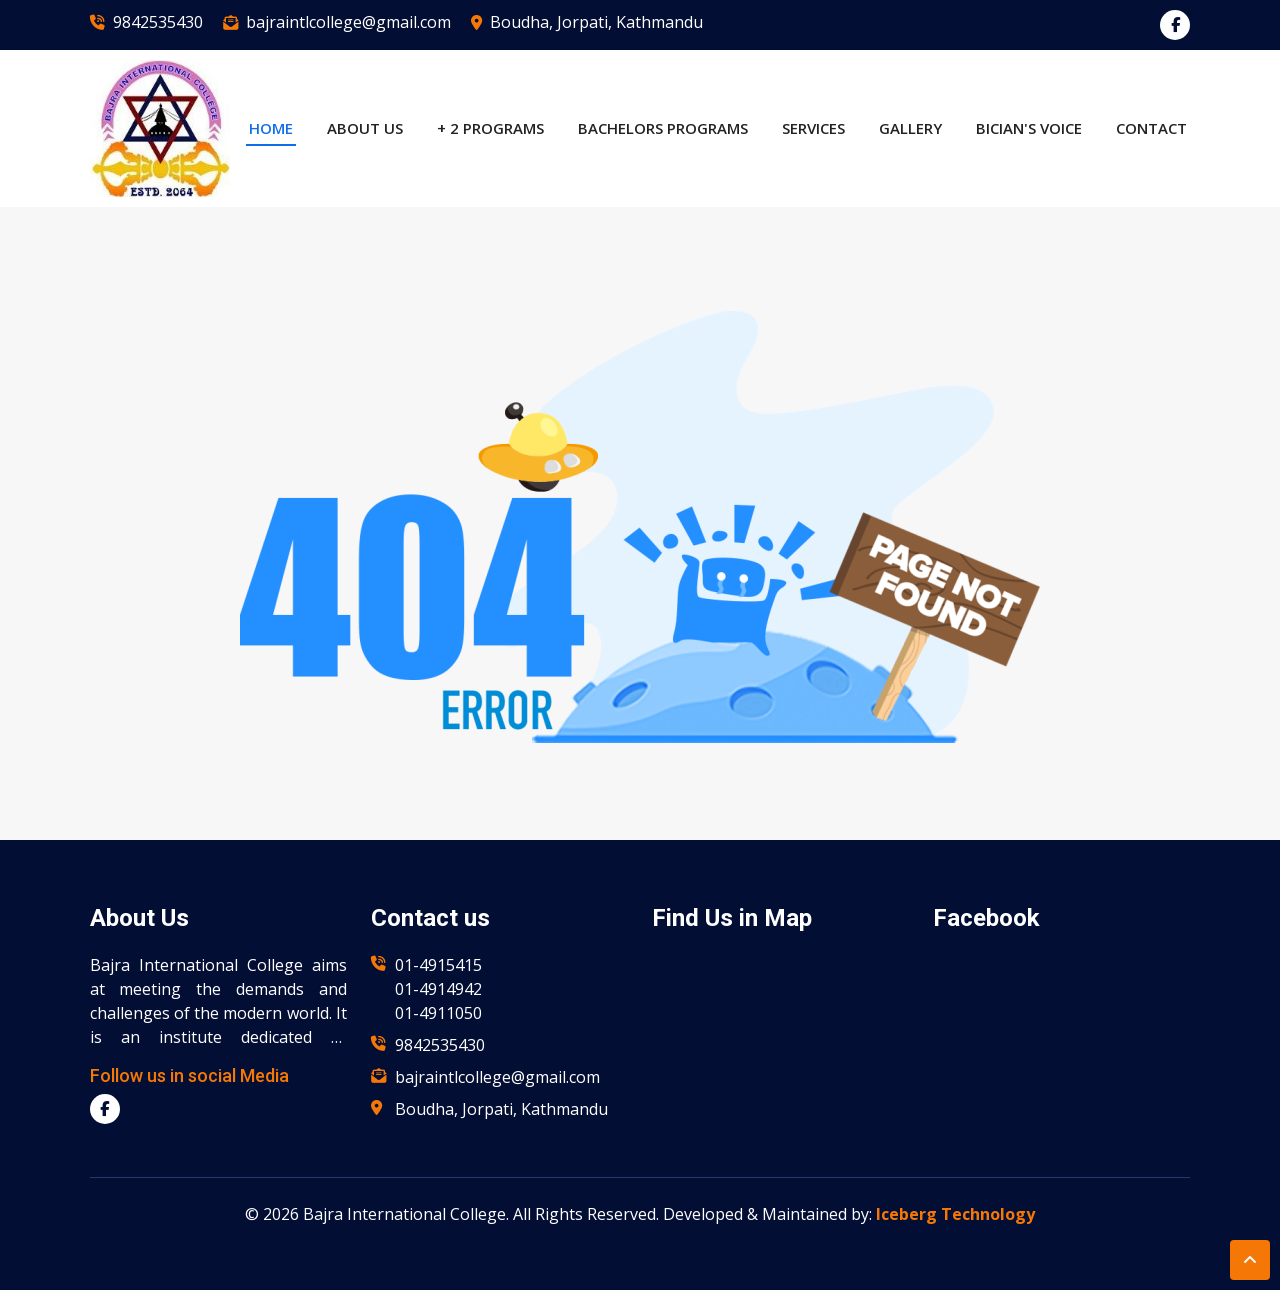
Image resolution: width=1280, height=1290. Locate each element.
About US (365, 128)
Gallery (910, 128)
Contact (1151, 128)
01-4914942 (438, 989)
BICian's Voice (1029, 128)
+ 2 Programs (490, 128)
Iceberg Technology (955, 1214)
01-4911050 (438, 1013)
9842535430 (158, 22)
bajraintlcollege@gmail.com (348, 22)
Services (813, 128)
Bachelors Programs (663, 128)
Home (271, 128)
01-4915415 (438, 965)
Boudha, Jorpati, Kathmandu (596, 22)
